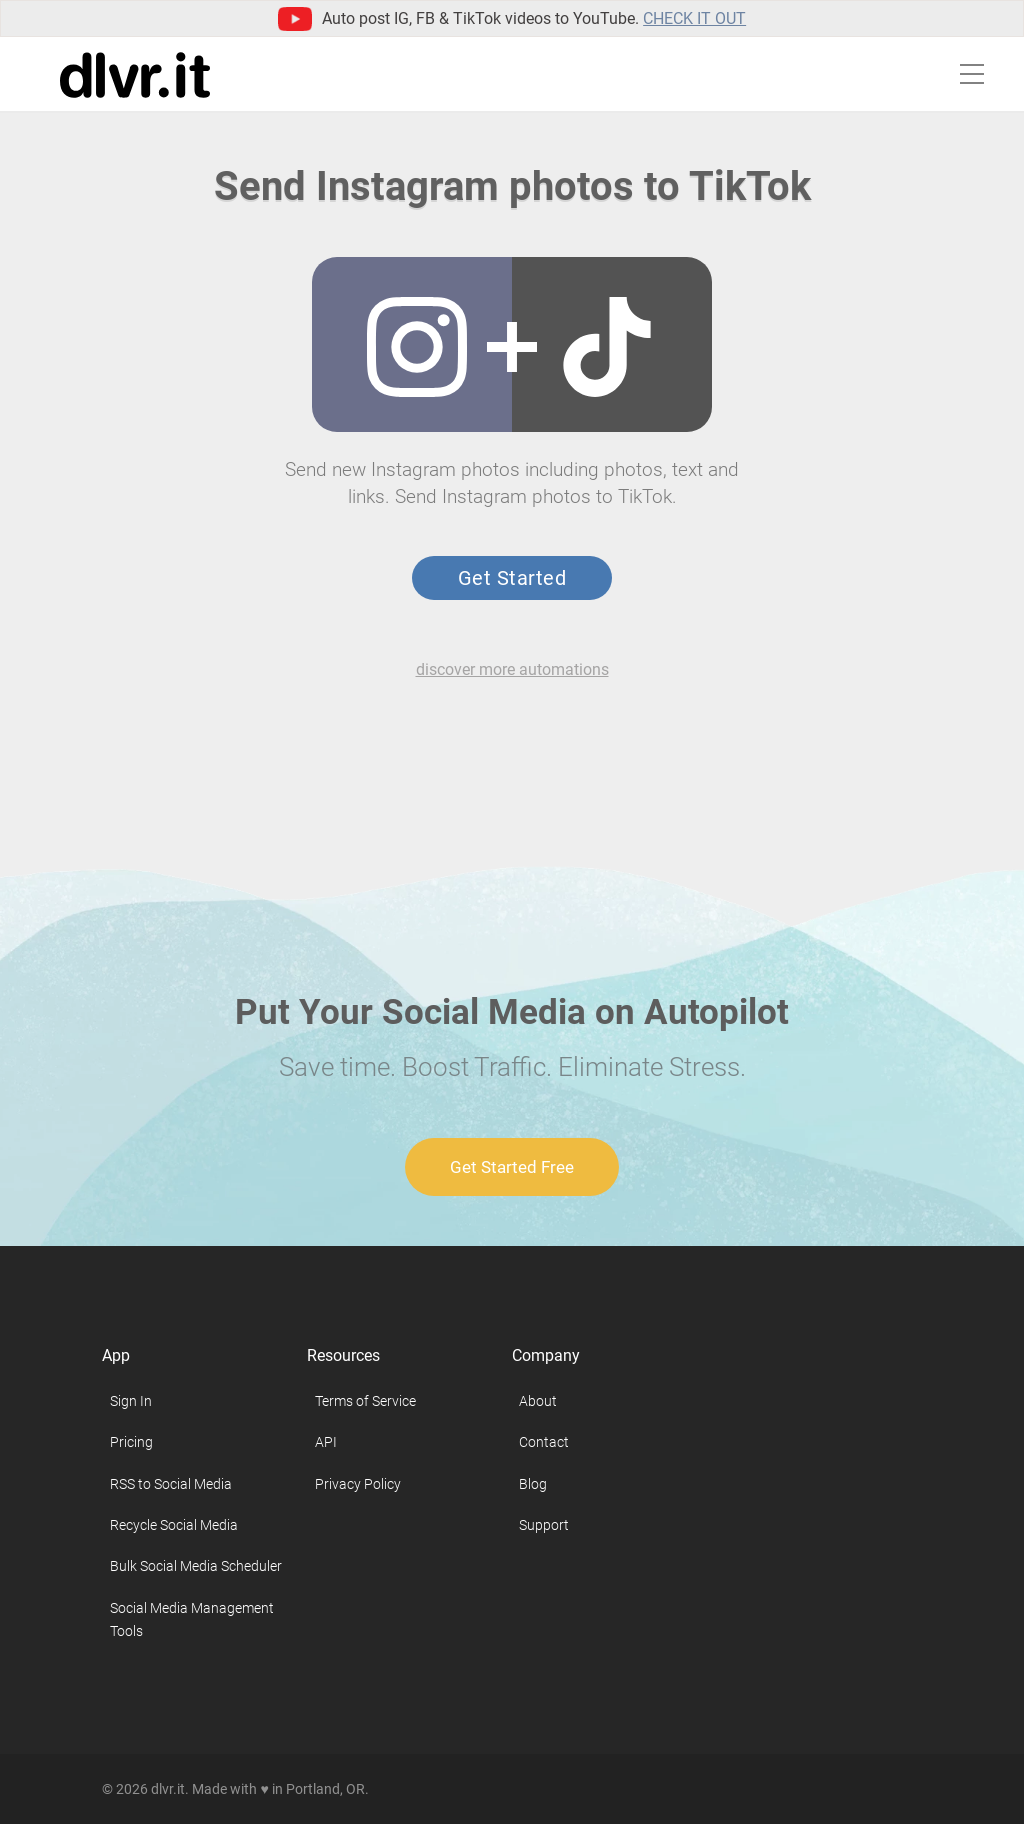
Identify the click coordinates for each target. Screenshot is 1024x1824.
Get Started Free (512, 1167)
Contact (544, 1442)
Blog (533, 1484)
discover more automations (512, 669)
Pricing (131, 1442)
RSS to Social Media (171, 1484)
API (326, 1442)
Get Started (512, 578)
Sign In (131, 1401)
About (538, 1401)
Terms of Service (365, 1401)
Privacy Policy (358, 1484)
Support (544, 1525)
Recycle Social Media (174, 1525)
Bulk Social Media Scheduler (196, 1566)
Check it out (694, 18)
